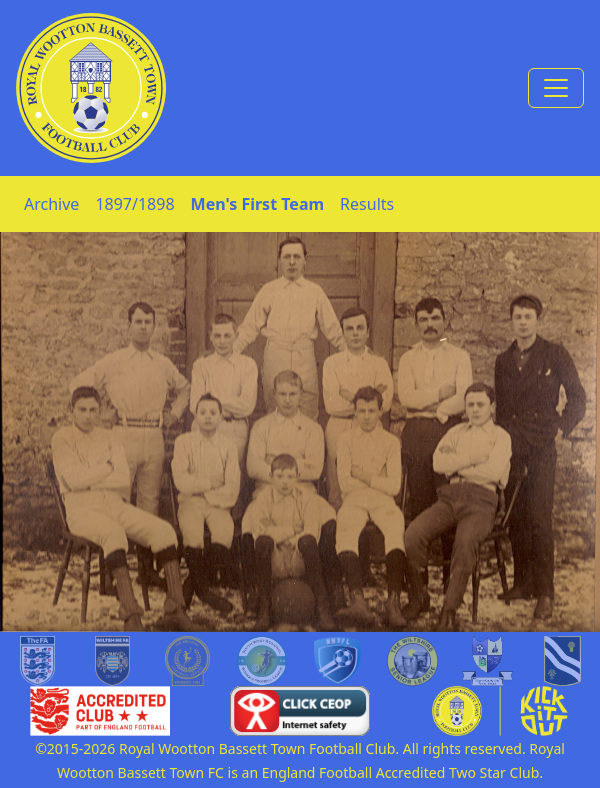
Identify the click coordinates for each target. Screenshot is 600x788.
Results (367, 204)
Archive (51, 204)
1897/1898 (134, 204)
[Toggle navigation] (556, 88)
